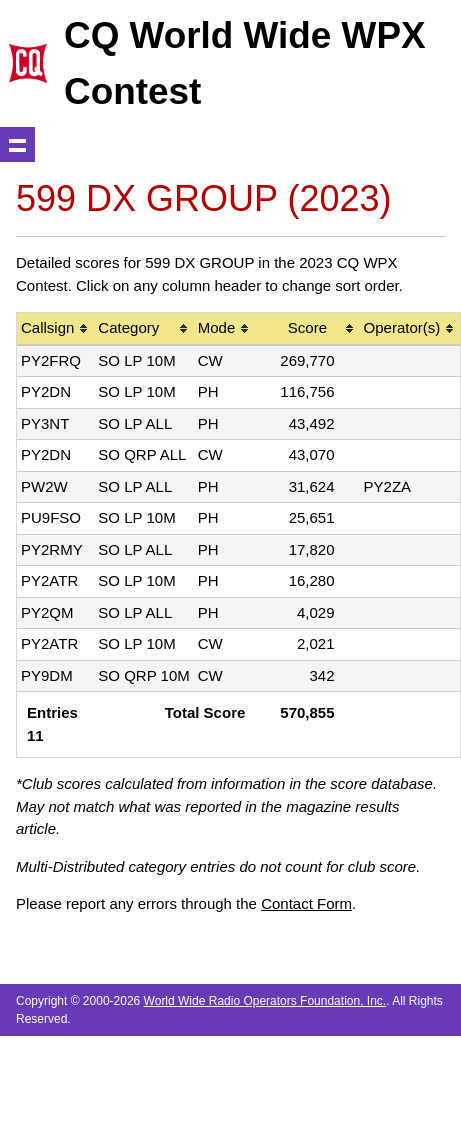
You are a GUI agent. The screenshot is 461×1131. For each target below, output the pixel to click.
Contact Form (306, 903)
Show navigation (17, 144)
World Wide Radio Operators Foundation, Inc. (265, 1001)
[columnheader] (55, 329)
